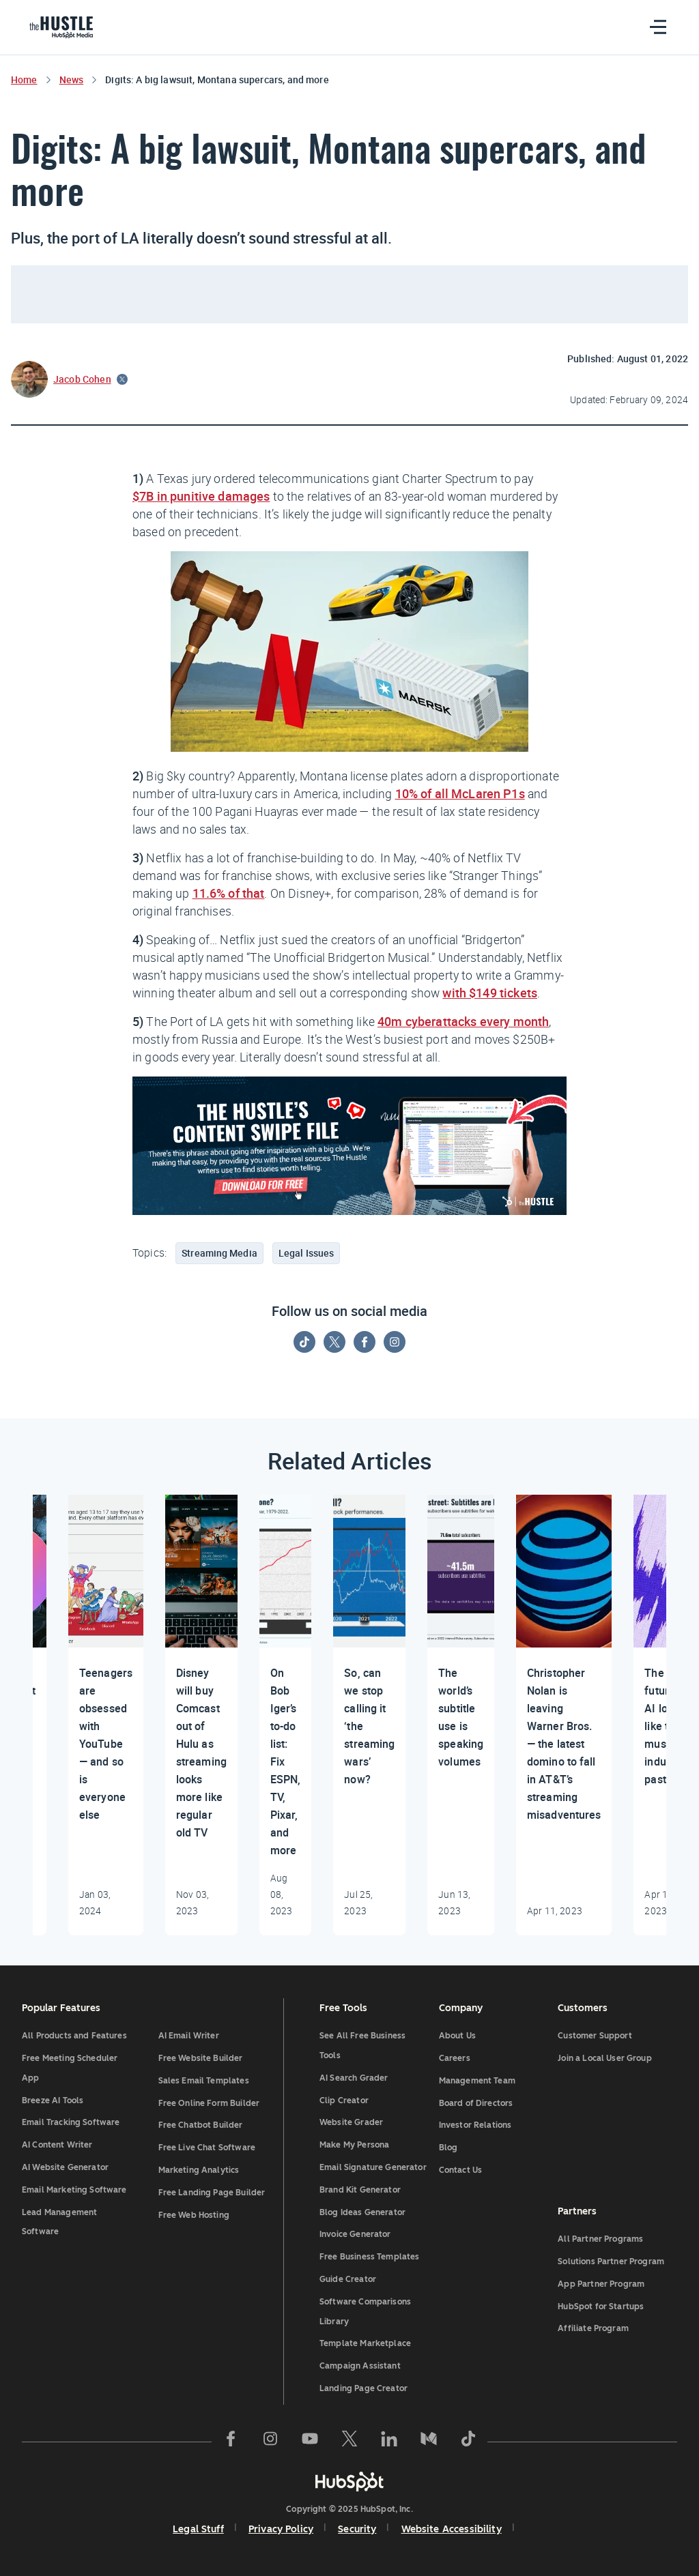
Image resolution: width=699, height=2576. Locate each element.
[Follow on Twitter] (334, 1342)
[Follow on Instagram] (394, 1342)
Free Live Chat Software (206, 2147)
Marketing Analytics (199, 2170)
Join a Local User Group (604, 2058)
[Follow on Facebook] (364, 1342)
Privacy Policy (280, 2529)
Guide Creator (347, 2279)
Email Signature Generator (373, 2167)
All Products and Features (74, 2035)
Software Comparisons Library (365, 2311)
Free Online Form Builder (209, 2103)
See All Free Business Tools (362, 2045)
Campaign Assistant (360, 2366)
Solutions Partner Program (611, 2261)
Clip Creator (344, 2100)
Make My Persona (354, 2145)
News (71, 79)
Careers (454, 2058)
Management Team (477, 2080)
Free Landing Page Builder (212, 2192)
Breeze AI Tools (52, 2100)
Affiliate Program (593, 2328)
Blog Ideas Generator (362, 2212)
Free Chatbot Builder (200, 2125)
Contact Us (461, 2170)
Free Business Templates (369, 2257)
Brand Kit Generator (360, 2190)
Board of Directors (476, 2103)
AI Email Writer (188, 2035)
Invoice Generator (355, 2234)
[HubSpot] (349, 2481)
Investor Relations (475, 2125)
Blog (448, 2147)
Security (357, 2529)
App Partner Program (601, 2284)
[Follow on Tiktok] (304, 1342)
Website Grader (351, 2122)
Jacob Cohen (82, 378)
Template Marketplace (365, 2343)
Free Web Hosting (193, 2215)
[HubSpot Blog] (64, 27)
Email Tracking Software (70, 2122)
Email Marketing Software (74, 2190)
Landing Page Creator (363, 2388)
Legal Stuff (198, 2529)
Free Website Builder (200, 2058)
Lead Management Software (59, 2222)
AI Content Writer (57, 2145)
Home (24, 79)
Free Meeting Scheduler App (69, 2068)
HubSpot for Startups (601, 2306)
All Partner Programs (600, 2239)
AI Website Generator (65, 2167)
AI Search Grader (353, 2078)
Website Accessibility (451, 2529)
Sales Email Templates (203, 2080)
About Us (457, 2035)
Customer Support (594, 2035)
